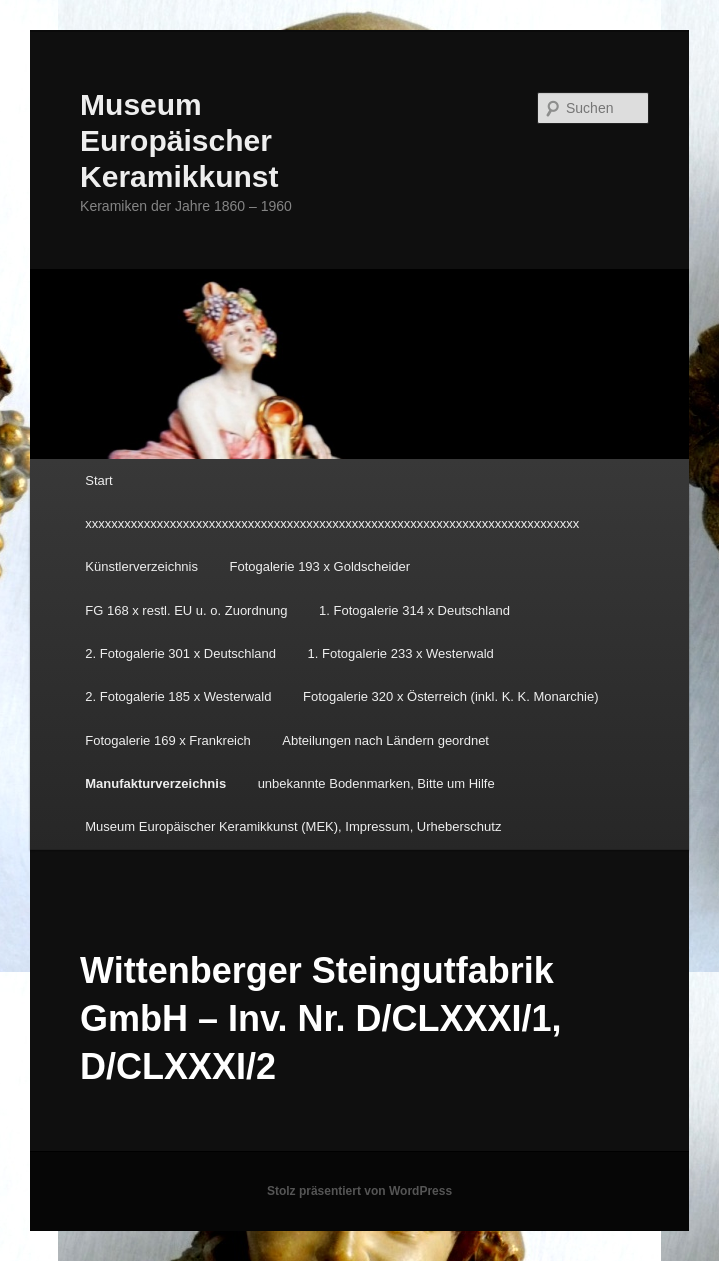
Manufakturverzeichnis (155, 783)
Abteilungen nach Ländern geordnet (385, 740)
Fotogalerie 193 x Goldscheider (319, 566)
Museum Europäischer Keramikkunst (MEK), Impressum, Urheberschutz (293, 826)
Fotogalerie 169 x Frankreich (167, 740)
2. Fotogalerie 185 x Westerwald (178, 696)
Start (98, 480)
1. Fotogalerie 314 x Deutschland (414, 610)
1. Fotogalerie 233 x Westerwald (401, 653)
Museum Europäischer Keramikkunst (179, 140)
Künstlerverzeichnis (141, 566)
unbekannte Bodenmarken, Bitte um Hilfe (376, 783)
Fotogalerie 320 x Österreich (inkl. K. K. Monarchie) (451, 696)
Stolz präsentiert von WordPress (359, 1191)
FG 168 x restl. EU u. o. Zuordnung (186, 610)
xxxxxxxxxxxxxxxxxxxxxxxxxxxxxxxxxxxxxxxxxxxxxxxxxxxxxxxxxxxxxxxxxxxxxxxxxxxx (332, 523)
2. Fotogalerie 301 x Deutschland (180, 653)
